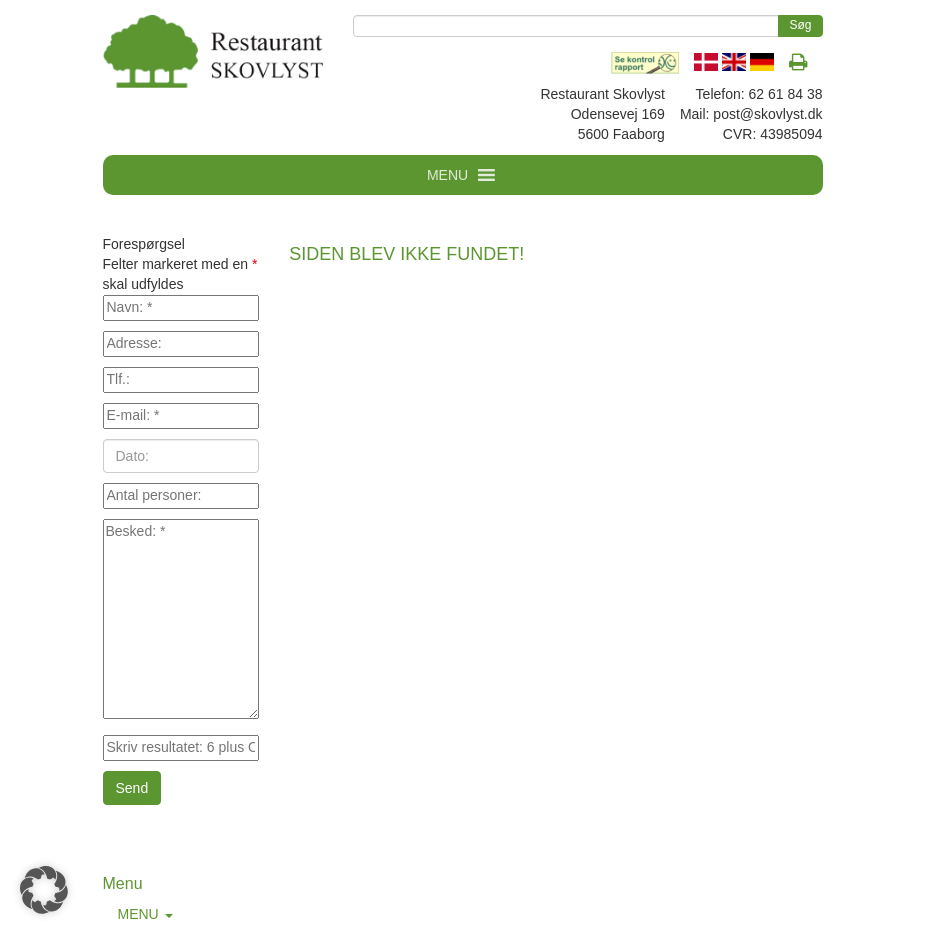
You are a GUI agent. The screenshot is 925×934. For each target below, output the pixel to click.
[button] (44, 890)
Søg (800, 25)
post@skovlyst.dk (767, 114)
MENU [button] (447, 175)
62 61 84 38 (786, 94)
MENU (145, 914)
